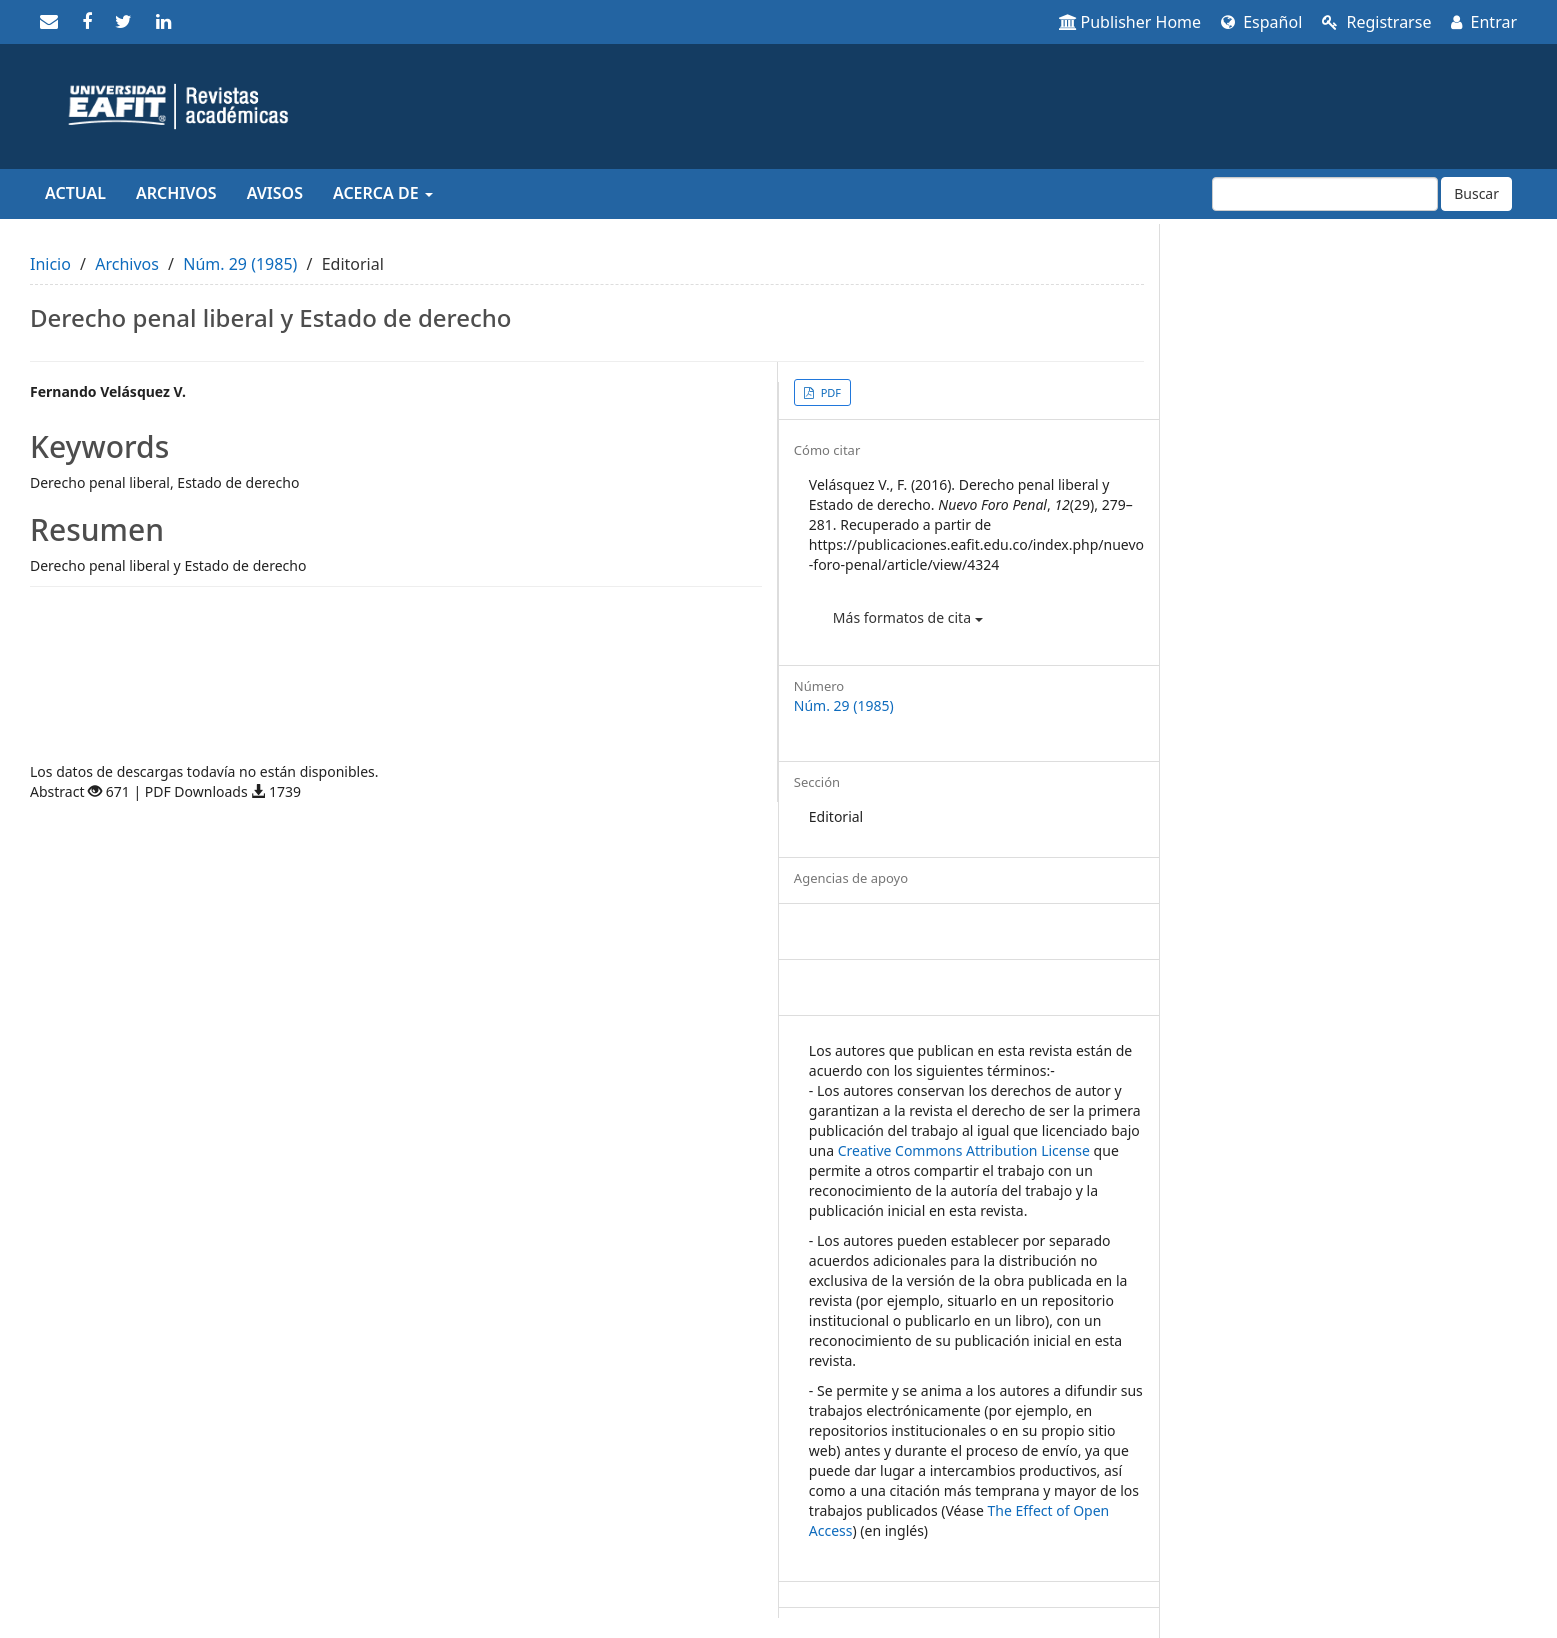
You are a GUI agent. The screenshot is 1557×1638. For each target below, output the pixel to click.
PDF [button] (829, 392)
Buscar (1476, 193)
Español (1261, 22)
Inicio (50, 264)
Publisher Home (1130, 22)
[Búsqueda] (1325, 194)
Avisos (275, 193)
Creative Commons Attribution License (964, 1150)
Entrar (1484, 22)
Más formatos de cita (908, 617)
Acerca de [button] (383, 193)
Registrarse (1376, 22)
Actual (75, 193)
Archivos (176, 193)
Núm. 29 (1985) (240, 264)
